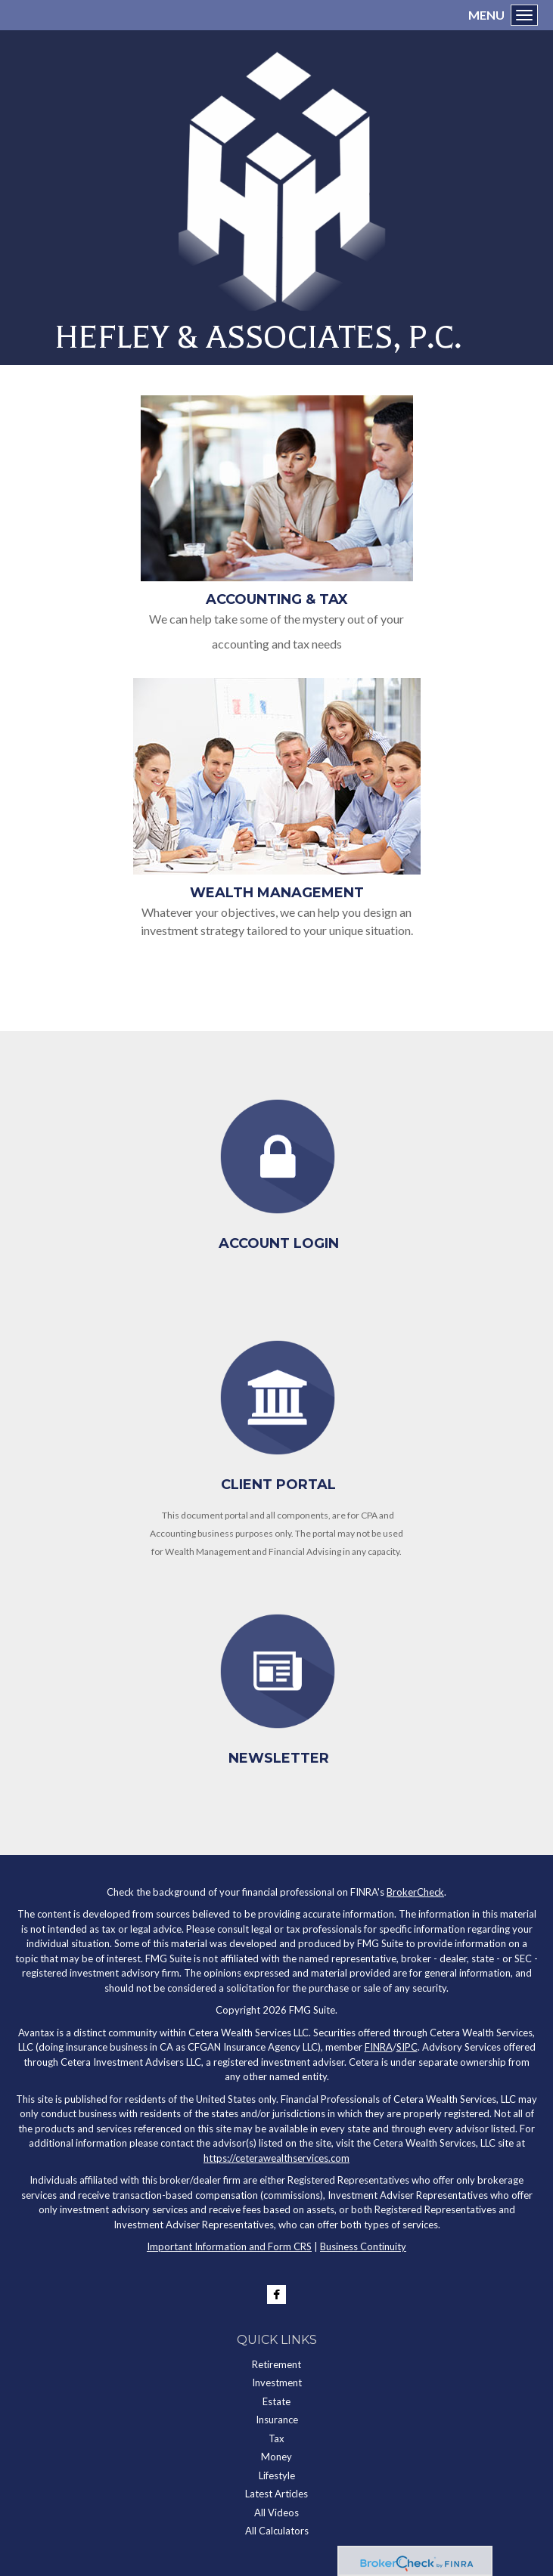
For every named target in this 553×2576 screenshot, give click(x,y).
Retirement (276, 2364)
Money (276, 2457)
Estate (276, 2401)
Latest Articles (276, 2494)
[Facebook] (276, 2294)
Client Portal (278, 1484)
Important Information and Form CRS (229, 2246)
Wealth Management (277, 892)
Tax (276, 2438)
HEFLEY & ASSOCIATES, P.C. (257, 337)
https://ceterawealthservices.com (276, 2158)
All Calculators (277, 2531)
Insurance (277, 2419)
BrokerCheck (415, 1892)
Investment (277, 2382)
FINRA (379, 2047)
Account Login (279, 1243)
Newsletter (278, 1758)
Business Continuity (363, 2246)
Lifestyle (277, 2475)
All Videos (276, 2512)
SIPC (407, 2047)
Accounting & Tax (277, 599)
